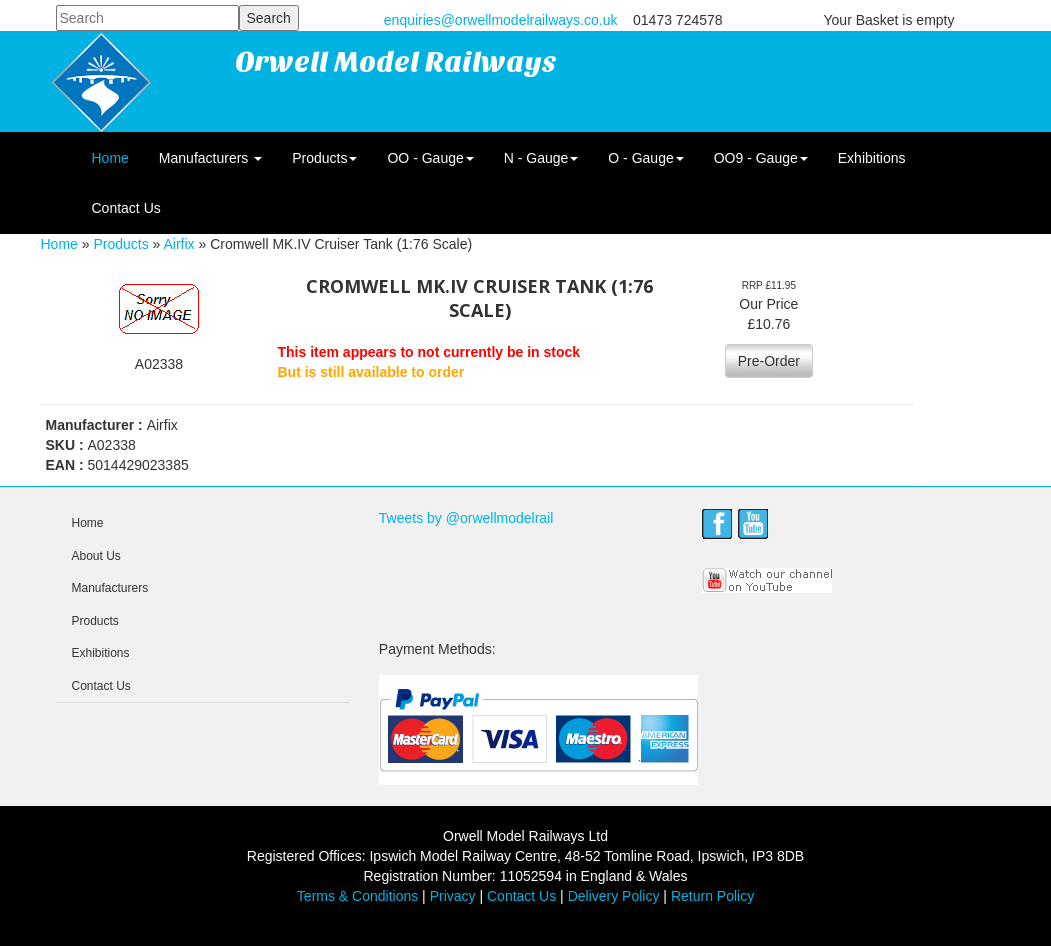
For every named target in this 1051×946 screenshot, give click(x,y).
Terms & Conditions (357, 896)
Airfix (178, 244)
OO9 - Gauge (761, 158)
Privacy (453, 896)
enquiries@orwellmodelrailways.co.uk (501, 20)
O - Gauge (645, 158)
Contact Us (126, 208)
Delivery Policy (614, 896)
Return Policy (712, 896)
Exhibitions (872, 158)
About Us (96, 556)
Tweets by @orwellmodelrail (466, 518)
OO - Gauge (430, 158)
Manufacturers (210, 158)
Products (324, 158)
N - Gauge (541, 158)
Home (110, 158)
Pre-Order (769, 361)
